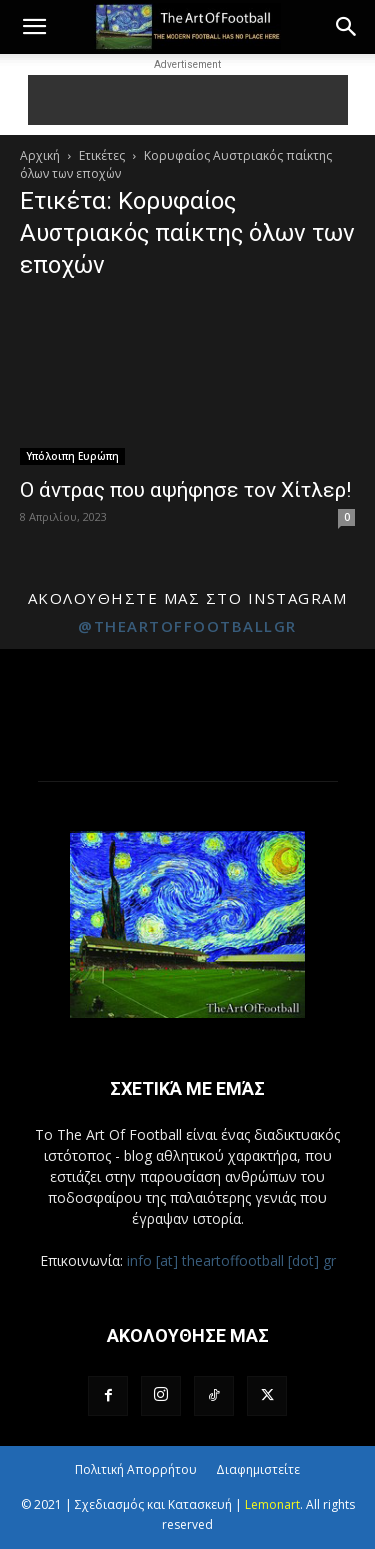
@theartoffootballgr (187, 626)
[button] (34, 27)
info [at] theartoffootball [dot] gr (231, 1260)
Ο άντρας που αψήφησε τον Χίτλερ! (185, 490)
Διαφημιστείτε (258, 1469)
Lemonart (272, 1504)
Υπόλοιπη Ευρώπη (72, 456)
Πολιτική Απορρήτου (136, 1469)
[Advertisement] (188, 100)
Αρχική (40, 155)
